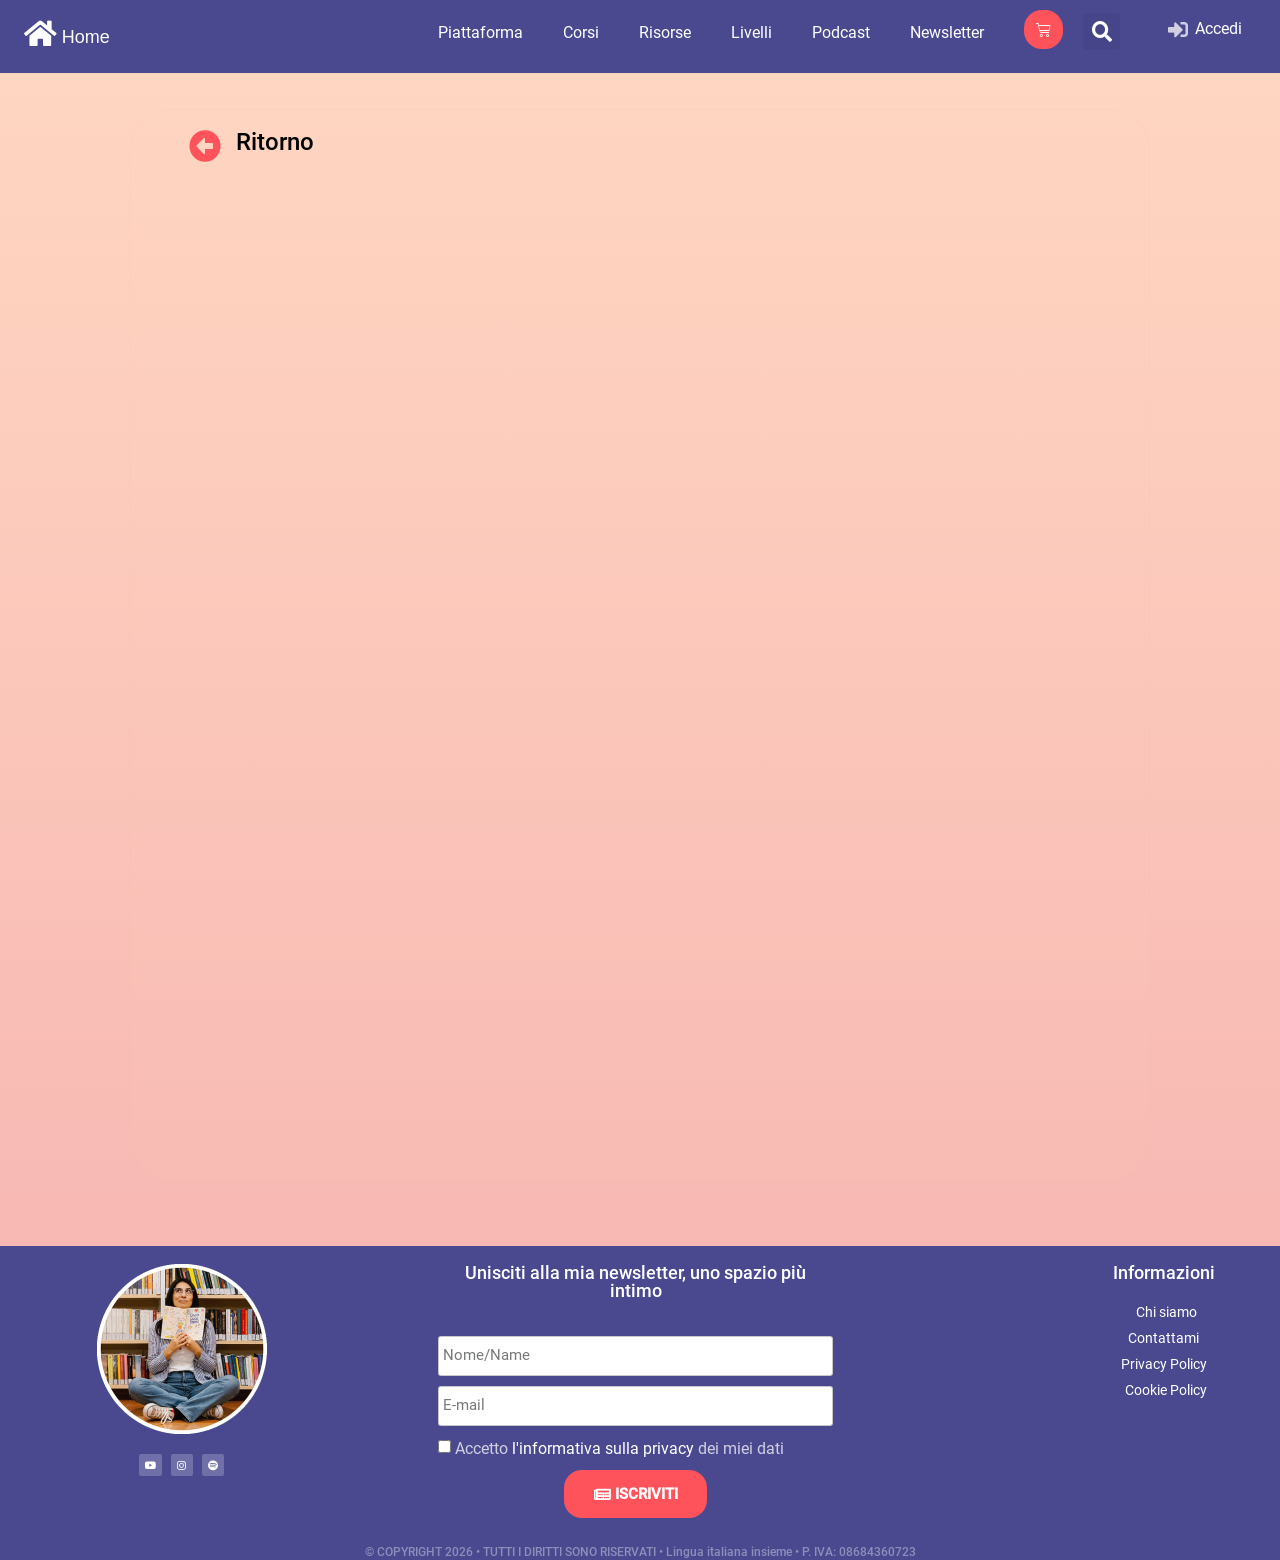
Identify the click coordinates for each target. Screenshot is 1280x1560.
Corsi (581, 32)
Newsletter (947, 32)
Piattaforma (480, 32)
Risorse (665, 32)
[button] (1101, 31)
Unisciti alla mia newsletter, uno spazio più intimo (635, 1281)
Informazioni (1164, 1272)
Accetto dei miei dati (619, 1447)
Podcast (841, 32)
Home (86, 37)
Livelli (751, 32)
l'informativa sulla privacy (603, 1447)
